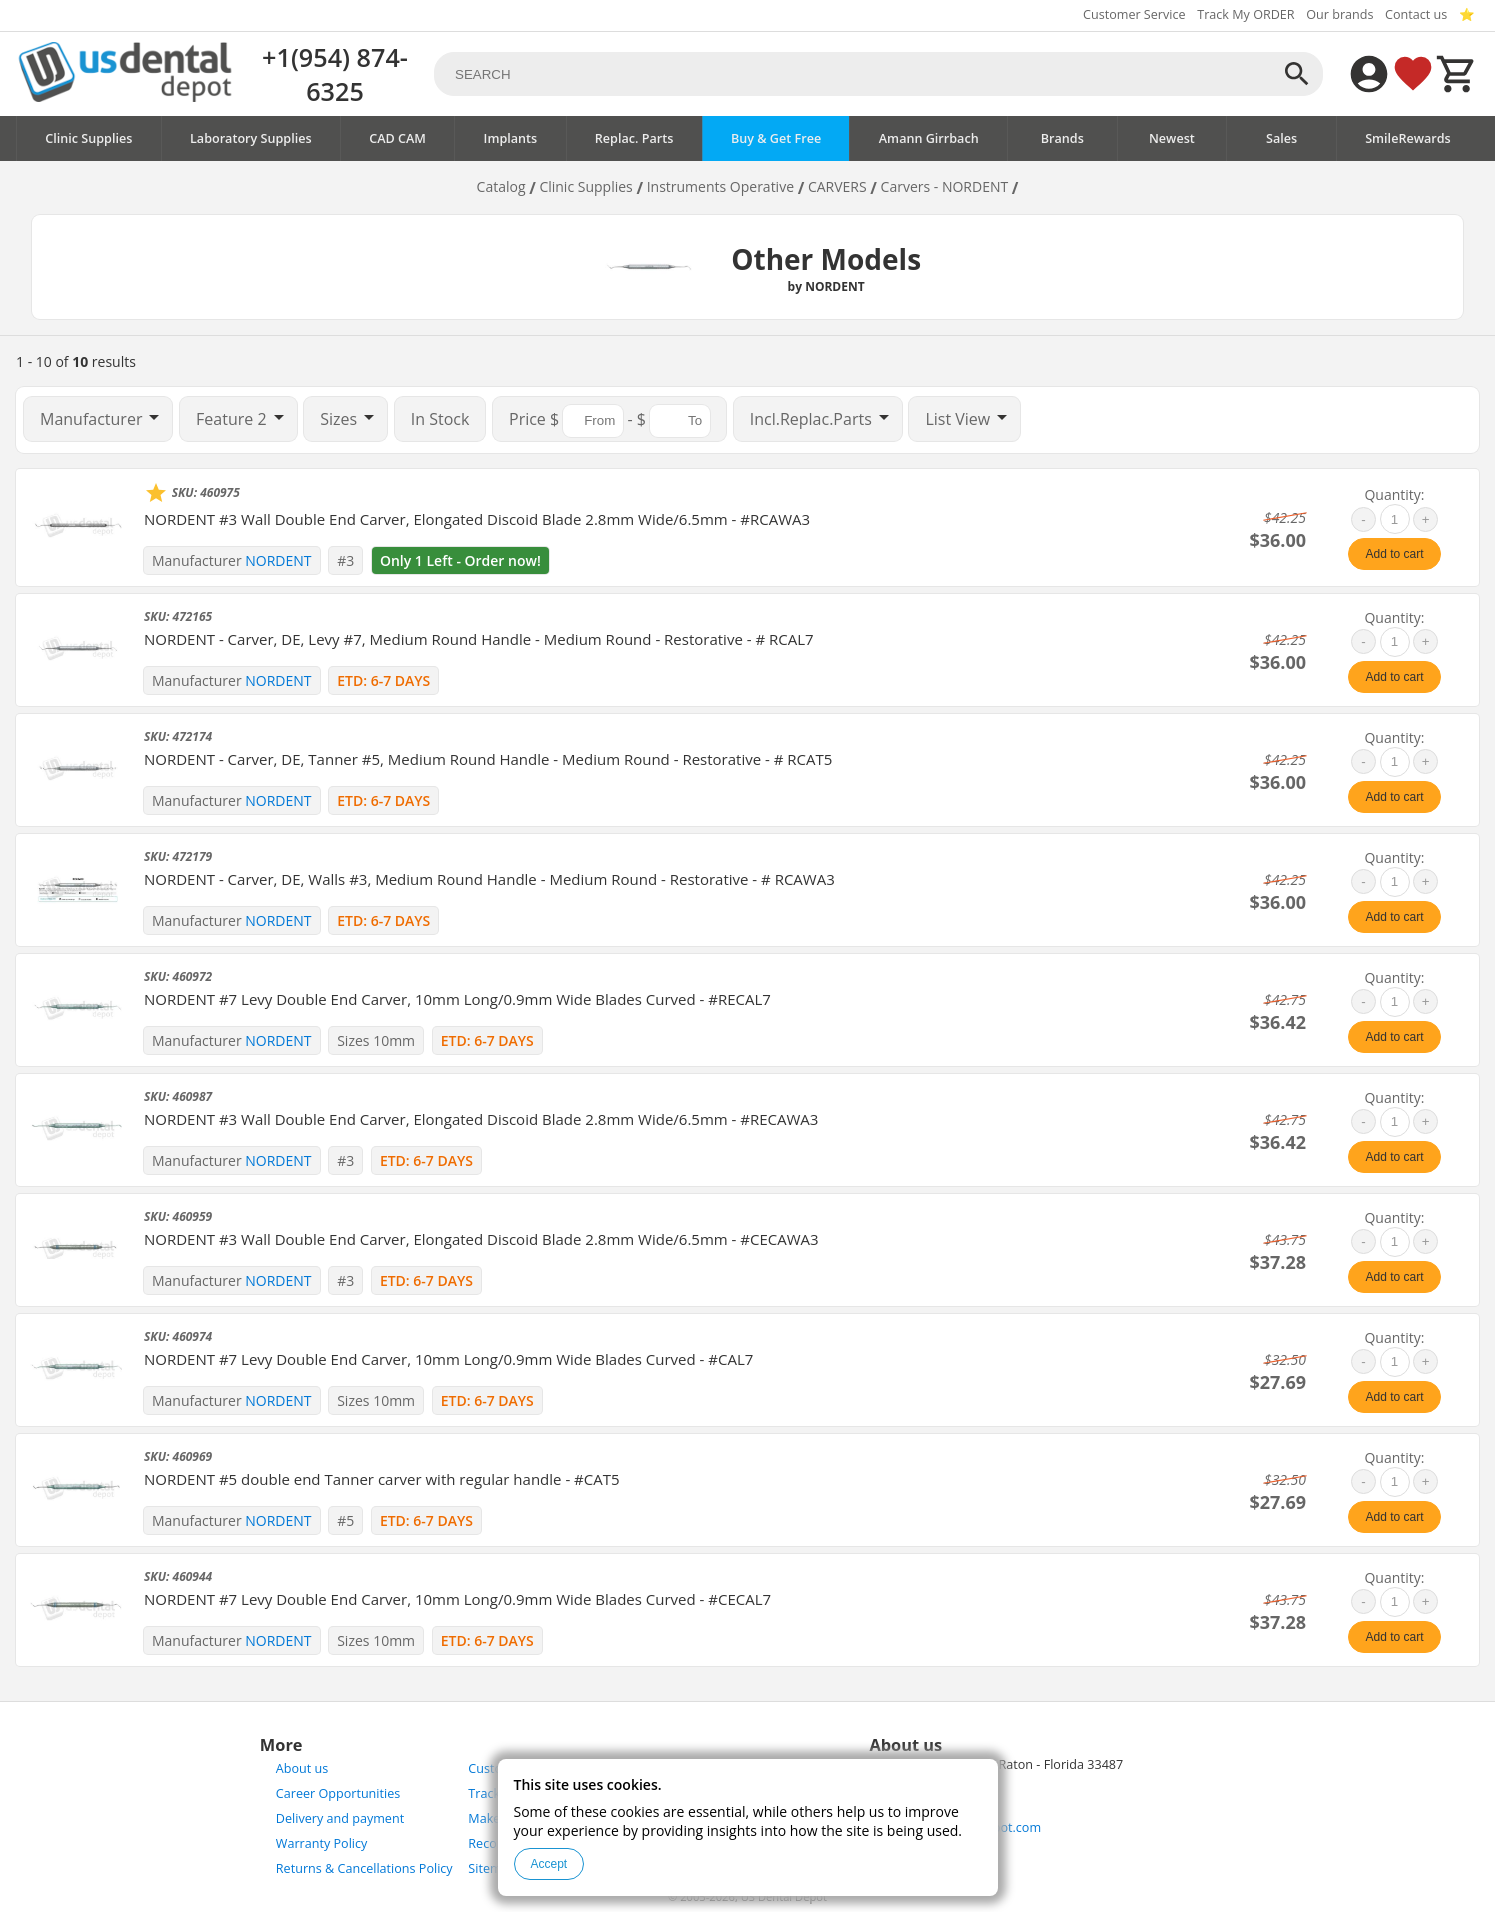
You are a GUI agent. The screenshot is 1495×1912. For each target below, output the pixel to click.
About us (302, 1768)
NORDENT (278, 560)
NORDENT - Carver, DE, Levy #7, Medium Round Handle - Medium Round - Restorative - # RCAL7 (479, 639)
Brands (1062, 138)
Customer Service (1134, 14)
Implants (511, 138)
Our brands (1339, 14)
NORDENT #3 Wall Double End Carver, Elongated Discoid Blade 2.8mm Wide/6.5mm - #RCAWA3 (477, 519)
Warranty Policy (322, 1843)
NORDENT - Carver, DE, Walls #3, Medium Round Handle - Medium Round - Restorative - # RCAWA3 (489, 879)
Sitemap (492, 1868)
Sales (1281, 138)
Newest (1172, 138)
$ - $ (609, 421)
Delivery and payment (340, 1818)
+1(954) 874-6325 (335, 74)
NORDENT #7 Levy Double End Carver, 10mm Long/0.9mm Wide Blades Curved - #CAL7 (448, 1359)
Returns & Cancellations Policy (364, 1868)
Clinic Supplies (88, 138)
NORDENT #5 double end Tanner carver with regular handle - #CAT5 (382, 1479)
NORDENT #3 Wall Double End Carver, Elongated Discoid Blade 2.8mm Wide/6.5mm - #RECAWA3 (481, 1119)
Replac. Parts (634, 138)
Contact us (1416, 14)
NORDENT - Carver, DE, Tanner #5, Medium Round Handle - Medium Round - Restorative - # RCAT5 (488, 759)
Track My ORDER (1245, 14)
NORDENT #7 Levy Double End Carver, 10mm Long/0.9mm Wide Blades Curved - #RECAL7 (457, 999)
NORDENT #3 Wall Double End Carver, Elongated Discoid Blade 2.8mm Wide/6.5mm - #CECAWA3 (481, 1239)
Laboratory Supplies (251, 138)
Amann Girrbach (929, 138)
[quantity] (1395, 519)
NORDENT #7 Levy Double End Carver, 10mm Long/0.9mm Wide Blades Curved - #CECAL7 (457, 1599)
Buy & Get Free (776, 138)
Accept (549, 1864)
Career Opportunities (338, 1793)
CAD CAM (397, 138)
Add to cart (1394, 554)
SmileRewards (1408, 138)
